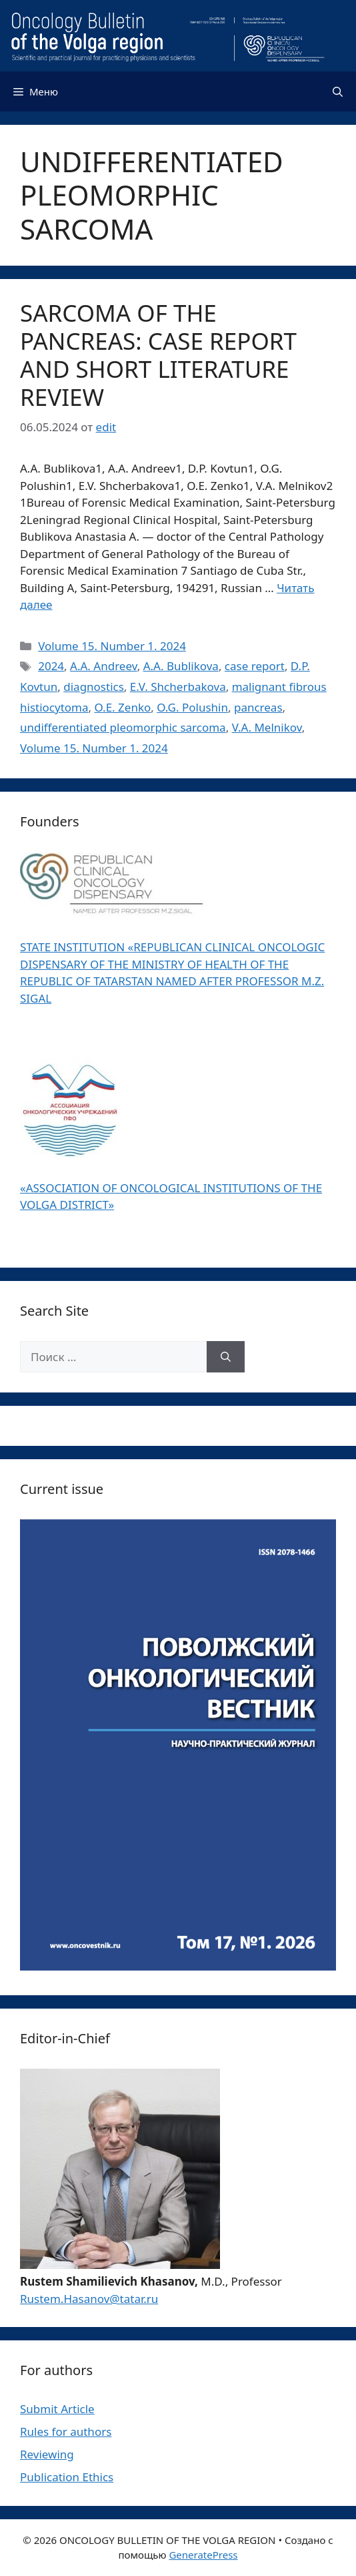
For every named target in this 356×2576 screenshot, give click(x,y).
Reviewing (47, 2454)
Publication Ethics (66, 2477)
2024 (51, 666)
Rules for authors (65, 2431)
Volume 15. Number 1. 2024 (112, 646)
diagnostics (93, 686)
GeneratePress (203, 2554)
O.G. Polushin (192, 707)
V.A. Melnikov (267, 727)
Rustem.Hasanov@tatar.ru (89, 2298)
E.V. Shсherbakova (178, 686)
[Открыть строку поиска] (337, 91)
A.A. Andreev (103, 666)
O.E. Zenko (123, 707)
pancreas (258, 707)
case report (255, 666)
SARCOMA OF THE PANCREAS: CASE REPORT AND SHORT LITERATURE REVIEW (158, 355)
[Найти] (226, 1357)
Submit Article (57, 2408)
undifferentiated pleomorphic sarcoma (123, 727)
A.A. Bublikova (181, 666)
